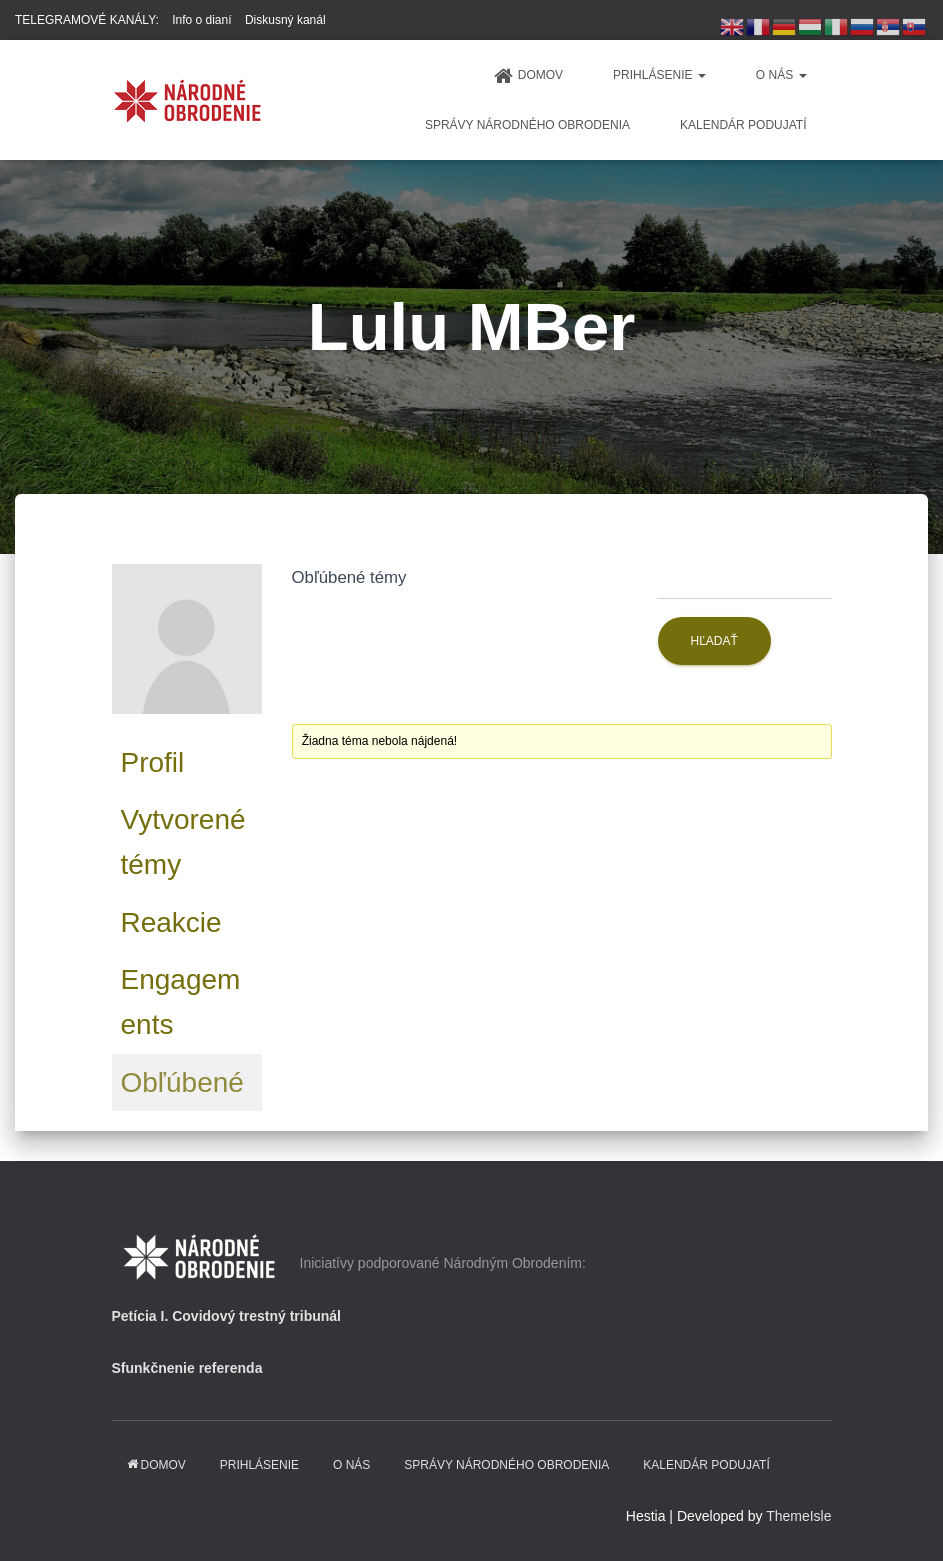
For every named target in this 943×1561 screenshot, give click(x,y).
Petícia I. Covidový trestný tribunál (227, 1316)
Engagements (181, 1002)
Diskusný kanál (285, 20)
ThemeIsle (798, 1516)
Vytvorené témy (183, 842)
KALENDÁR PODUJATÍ (743, 125)
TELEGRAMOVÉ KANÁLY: (87, 20)
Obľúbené (182, 1082)
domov (528, 76)
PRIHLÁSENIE (659, 75)
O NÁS (781, 75)
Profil (153, 762)
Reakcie (171, 922)
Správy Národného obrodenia (527, 125)
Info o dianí (201, 20)
